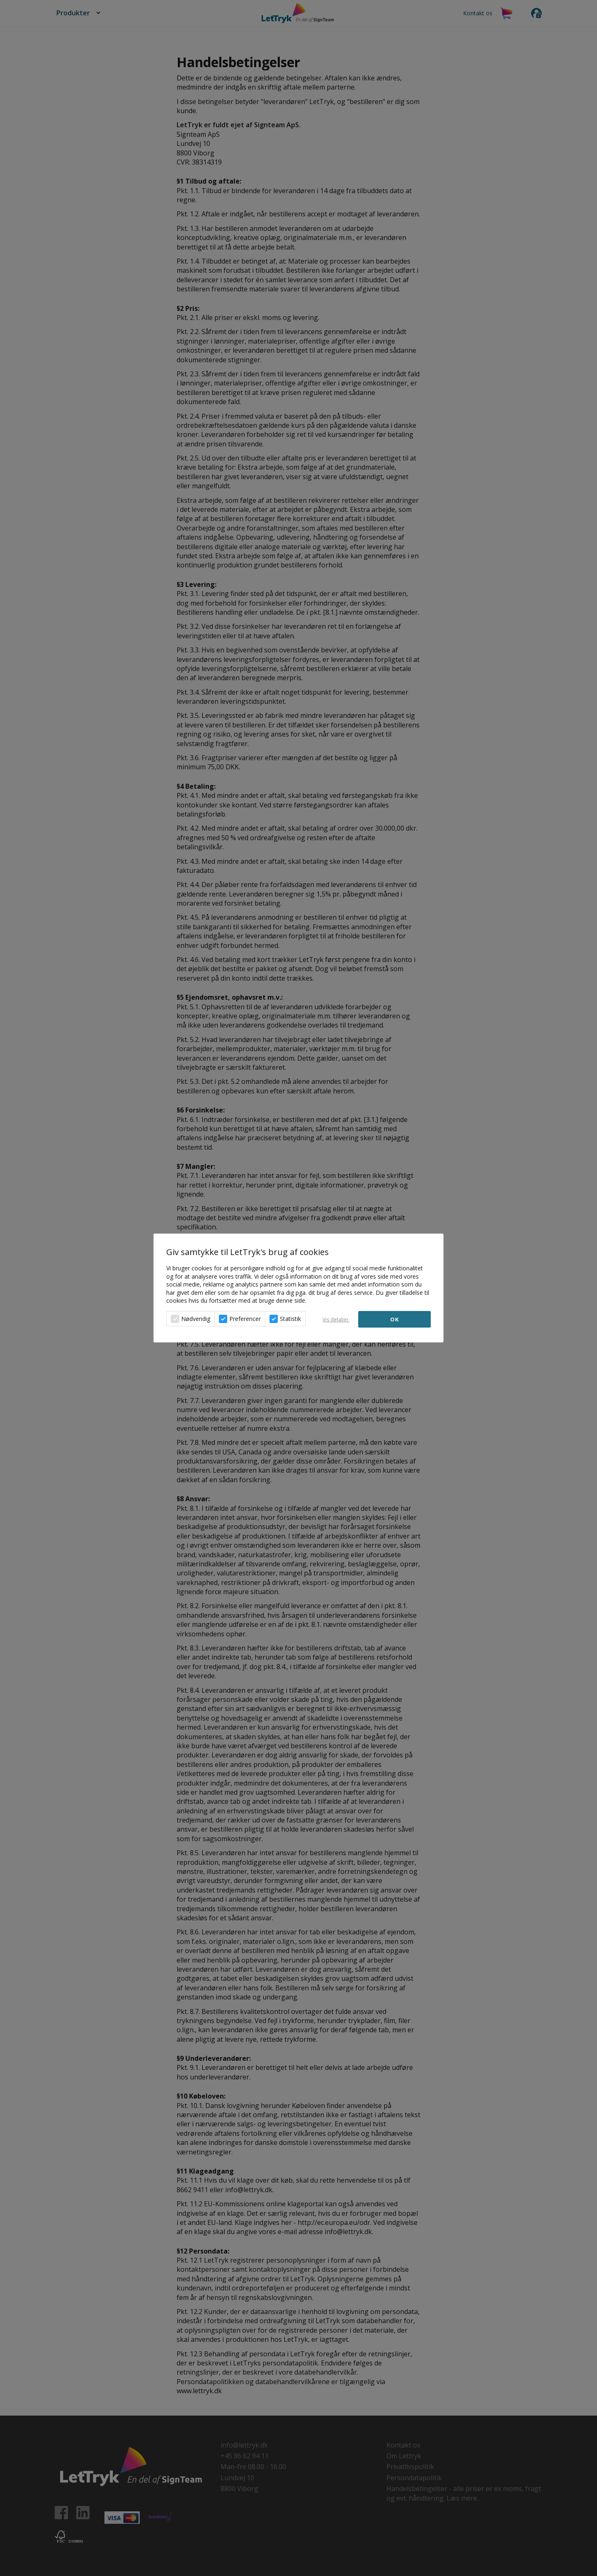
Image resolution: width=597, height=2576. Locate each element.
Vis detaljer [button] (336, 1319)
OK (394, 1319)
